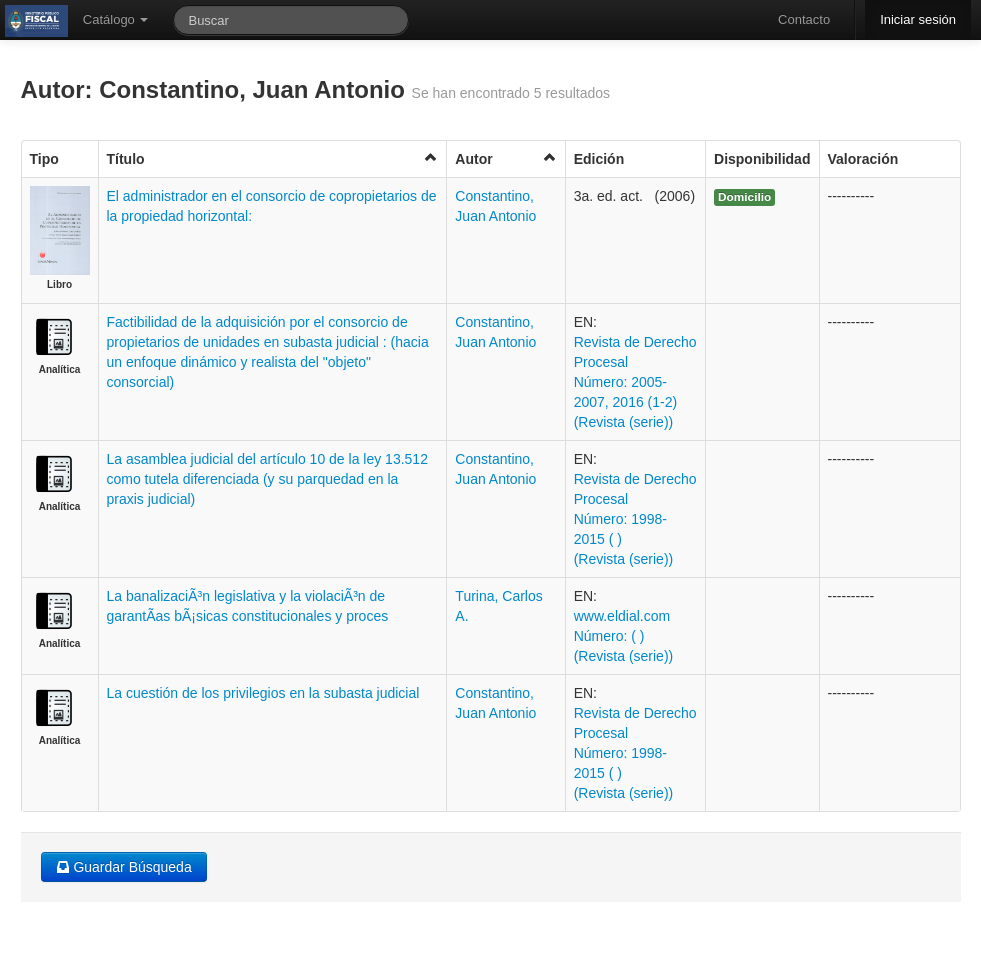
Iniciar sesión (918, 19)
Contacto (804, 19)
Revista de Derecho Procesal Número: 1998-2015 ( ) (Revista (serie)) (635, 519)
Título (273, 158)
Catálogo (116, 19)
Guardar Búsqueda (124, 867)
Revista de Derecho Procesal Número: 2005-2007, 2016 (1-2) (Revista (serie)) (635, 382)
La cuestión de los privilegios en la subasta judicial (263, 693)
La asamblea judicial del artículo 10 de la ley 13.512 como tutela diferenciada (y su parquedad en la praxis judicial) (267, 479)
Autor (505, 158)
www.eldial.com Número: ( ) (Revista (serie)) (624, 636)
